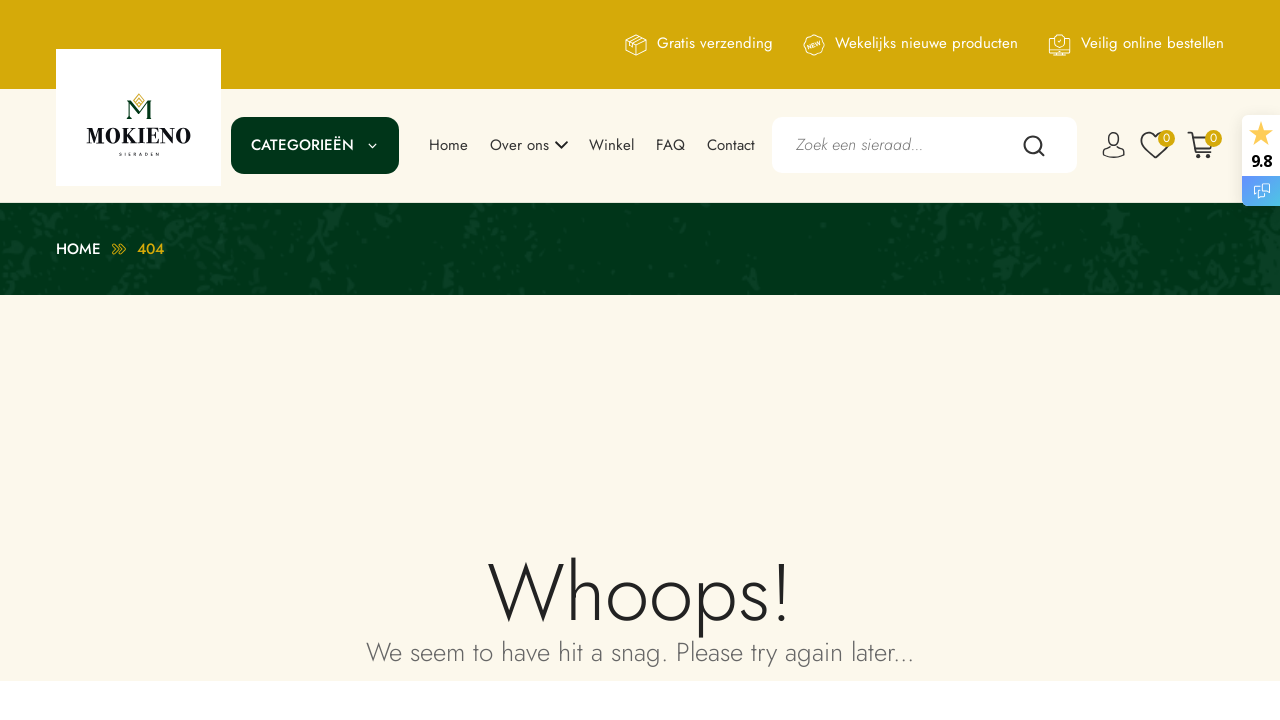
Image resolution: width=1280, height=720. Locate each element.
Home (448, 145)
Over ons (519, 145)
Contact (731, 145)
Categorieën (302, 145)
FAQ (670, 145)
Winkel (611, 145)
